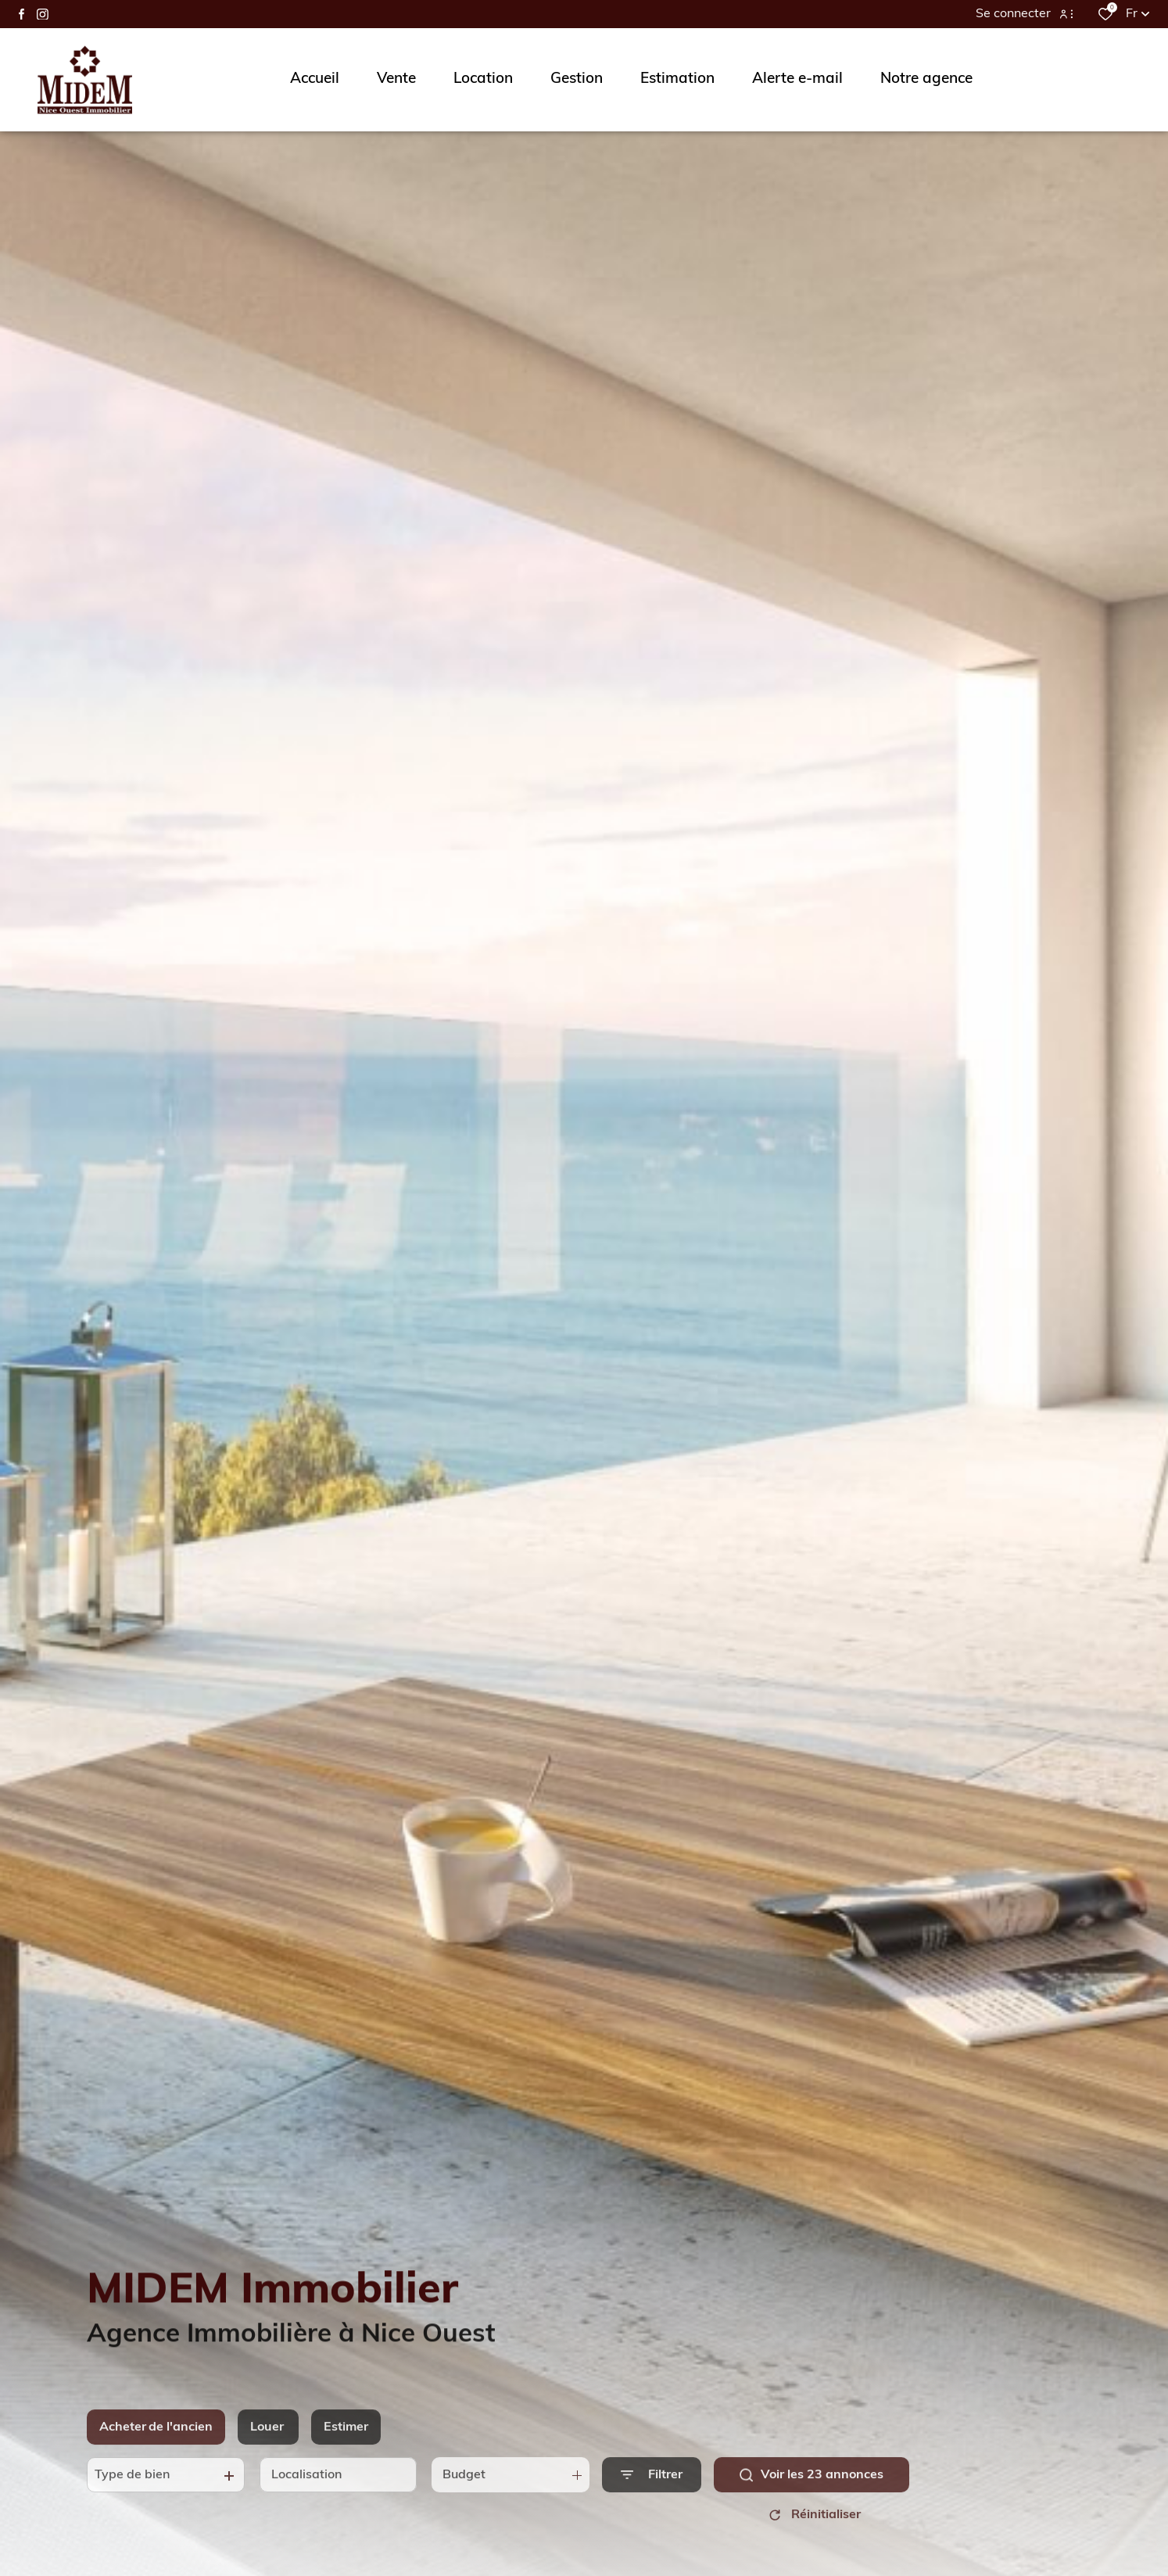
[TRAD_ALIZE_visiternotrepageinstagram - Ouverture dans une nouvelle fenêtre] (42, 14)
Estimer (346, 2454)
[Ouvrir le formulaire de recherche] (651, 2501)
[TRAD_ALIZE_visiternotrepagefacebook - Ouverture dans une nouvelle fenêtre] (21, 14)
